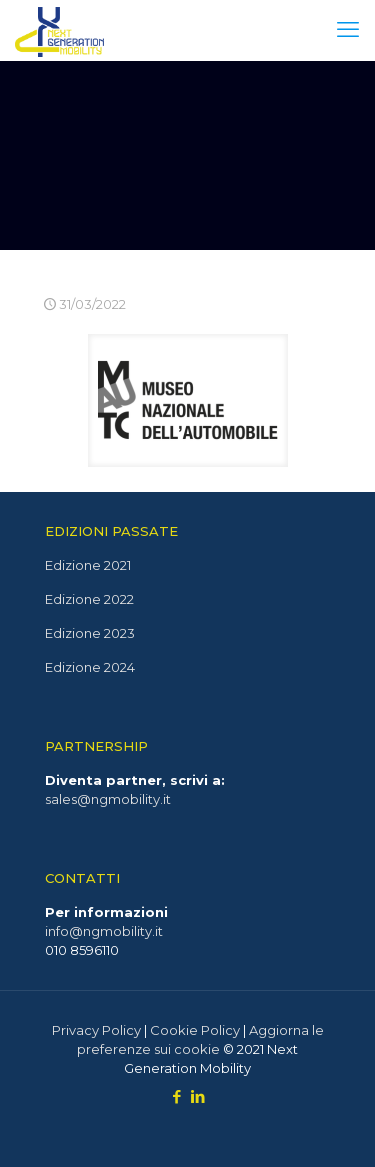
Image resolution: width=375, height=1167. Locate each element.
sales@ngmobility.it (108, 799)
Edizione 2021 (88, 565)
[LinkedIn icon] (198, 1096)
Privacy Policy (96, 1030)
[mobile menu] (348, 30)
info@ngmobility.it (104, 931)
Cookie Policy (195, 1030)
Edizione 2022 (89, 599)
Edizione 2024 (90, 667)
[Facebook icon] (177, 1096)
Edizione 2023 (90, 633)
